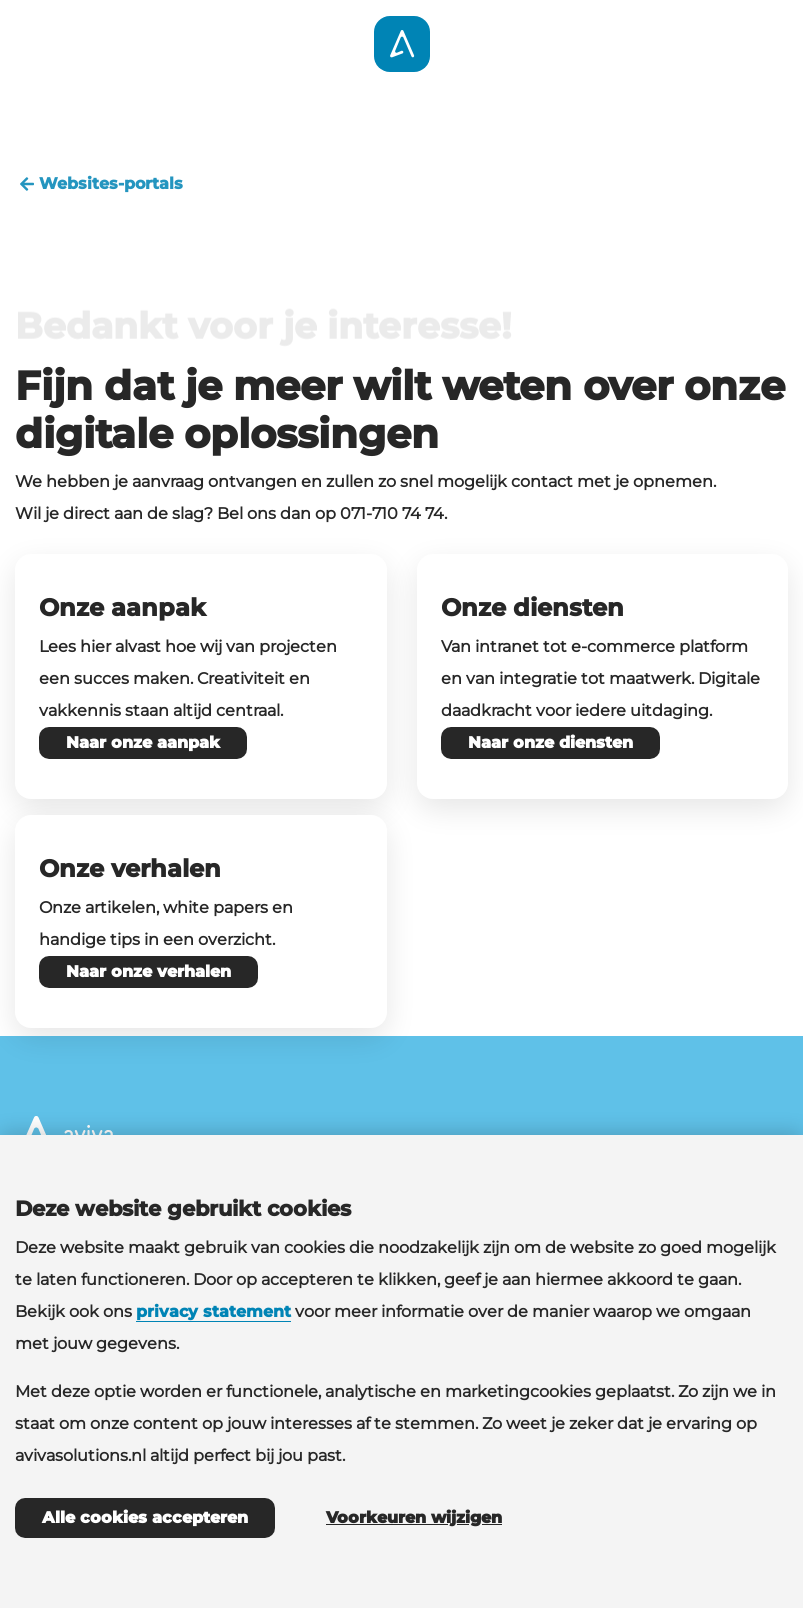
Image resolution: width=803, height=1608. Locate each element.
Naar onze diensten (550, 742)
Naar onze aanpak (143, 742)
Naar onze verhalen (148, 971)
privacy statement (213, 1311)
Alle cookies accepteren (145, 1517)
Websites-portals (99, 184)
